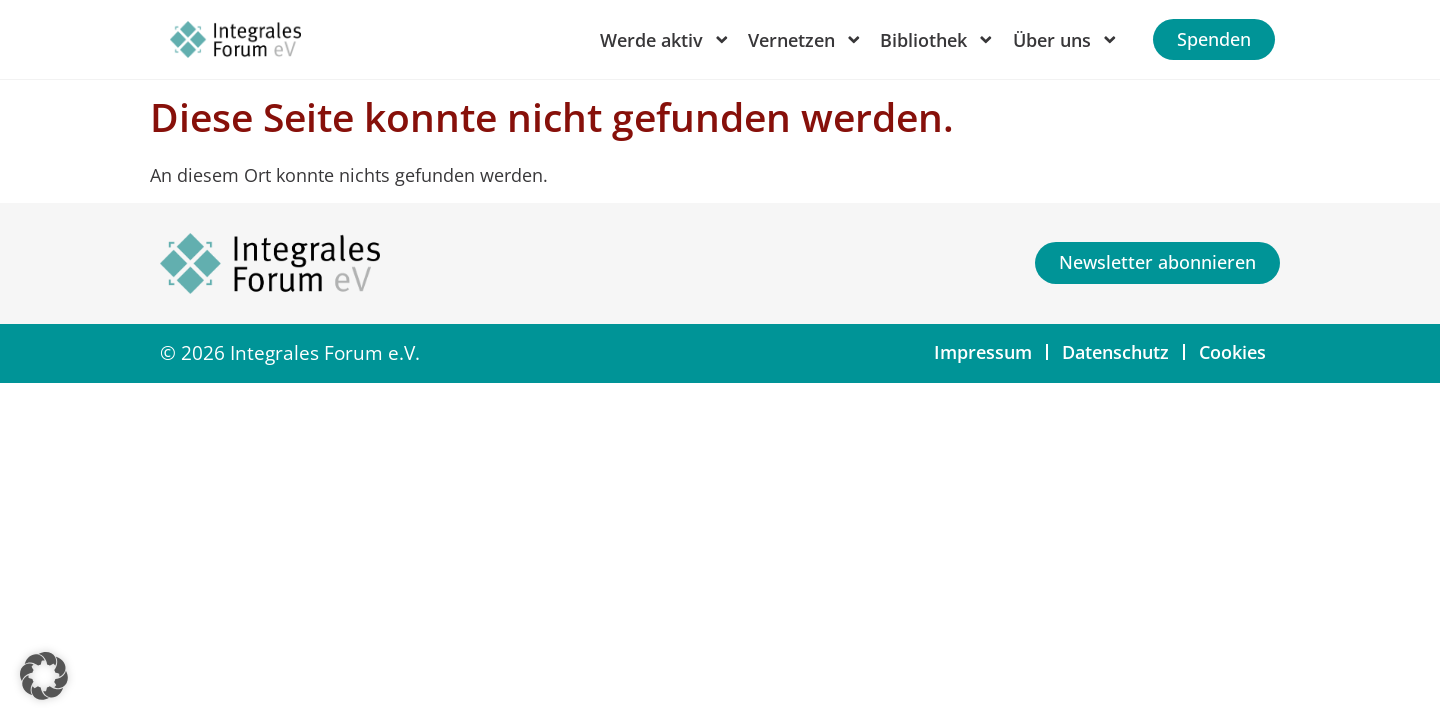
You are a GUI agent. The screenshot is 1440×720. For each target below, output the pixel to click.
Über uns (1066, 40)
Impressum (983, 352)
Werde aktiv (665, 40)
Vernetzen (805, 40)
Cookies (1232, 352)
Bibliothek (937, 40)
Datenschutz (1115, 352)
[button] (44, 676)
